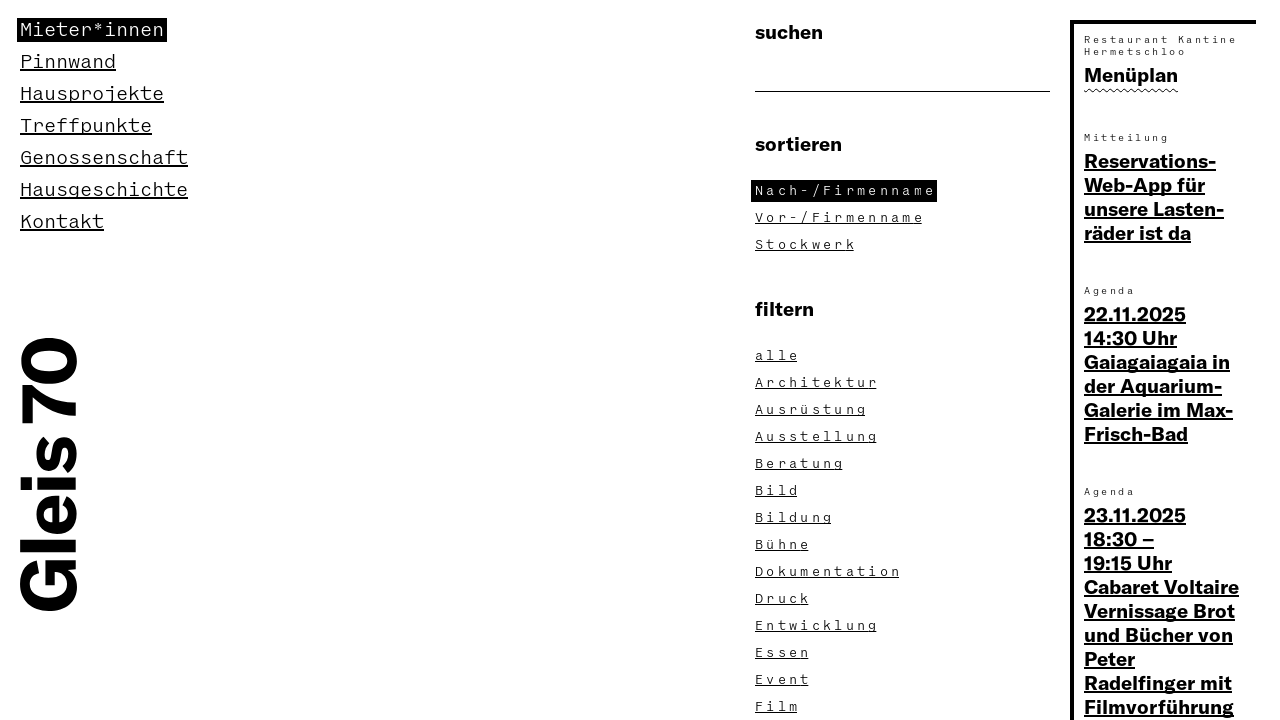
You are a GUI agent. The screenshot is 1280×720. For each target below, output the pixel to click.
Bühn (783, 545)
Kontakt (62, 222)
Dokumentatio (829, 572)
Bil (778, 491)
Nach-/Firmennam (846, 191)
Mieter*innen (92, 30)
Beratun (800, 464)
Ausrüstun (812, 410)
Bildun (795, 518)
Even (783, 680)
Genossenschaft (104, 158)
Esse (783, 653)
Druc (783, 599)
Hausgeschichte (104, 190)
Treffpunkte (86, 126)
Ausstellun (817, 437)
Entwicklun (817, 626)
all (778, 356)
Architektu (817, 383)
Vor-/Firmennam (840, 218)
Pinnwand (68, 62)
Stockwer (806, 245)
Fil (778, 707)
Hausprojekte (92, 94)
